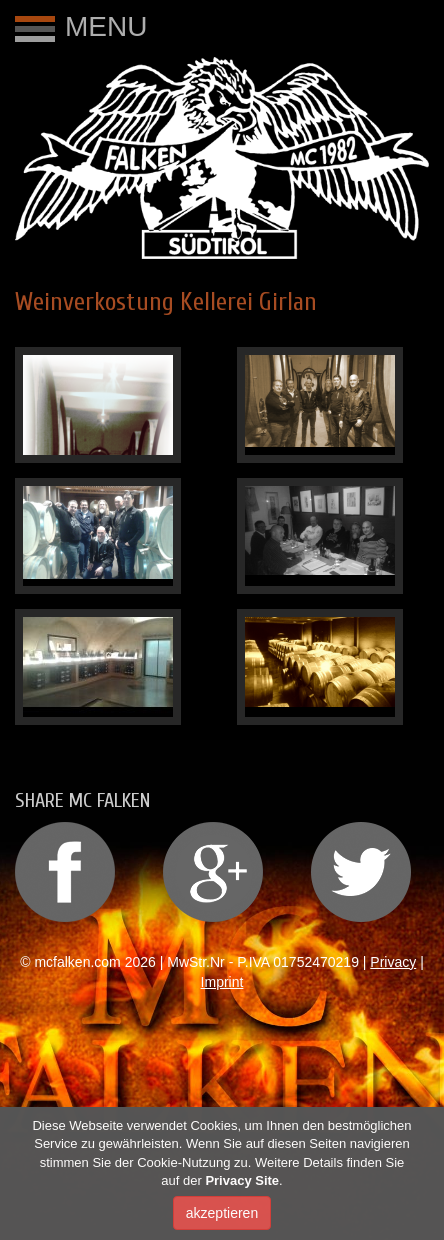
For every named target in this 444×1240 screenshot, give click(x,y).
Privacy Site (242, 1181)
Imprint (222, 982)
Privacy (393, 962)
